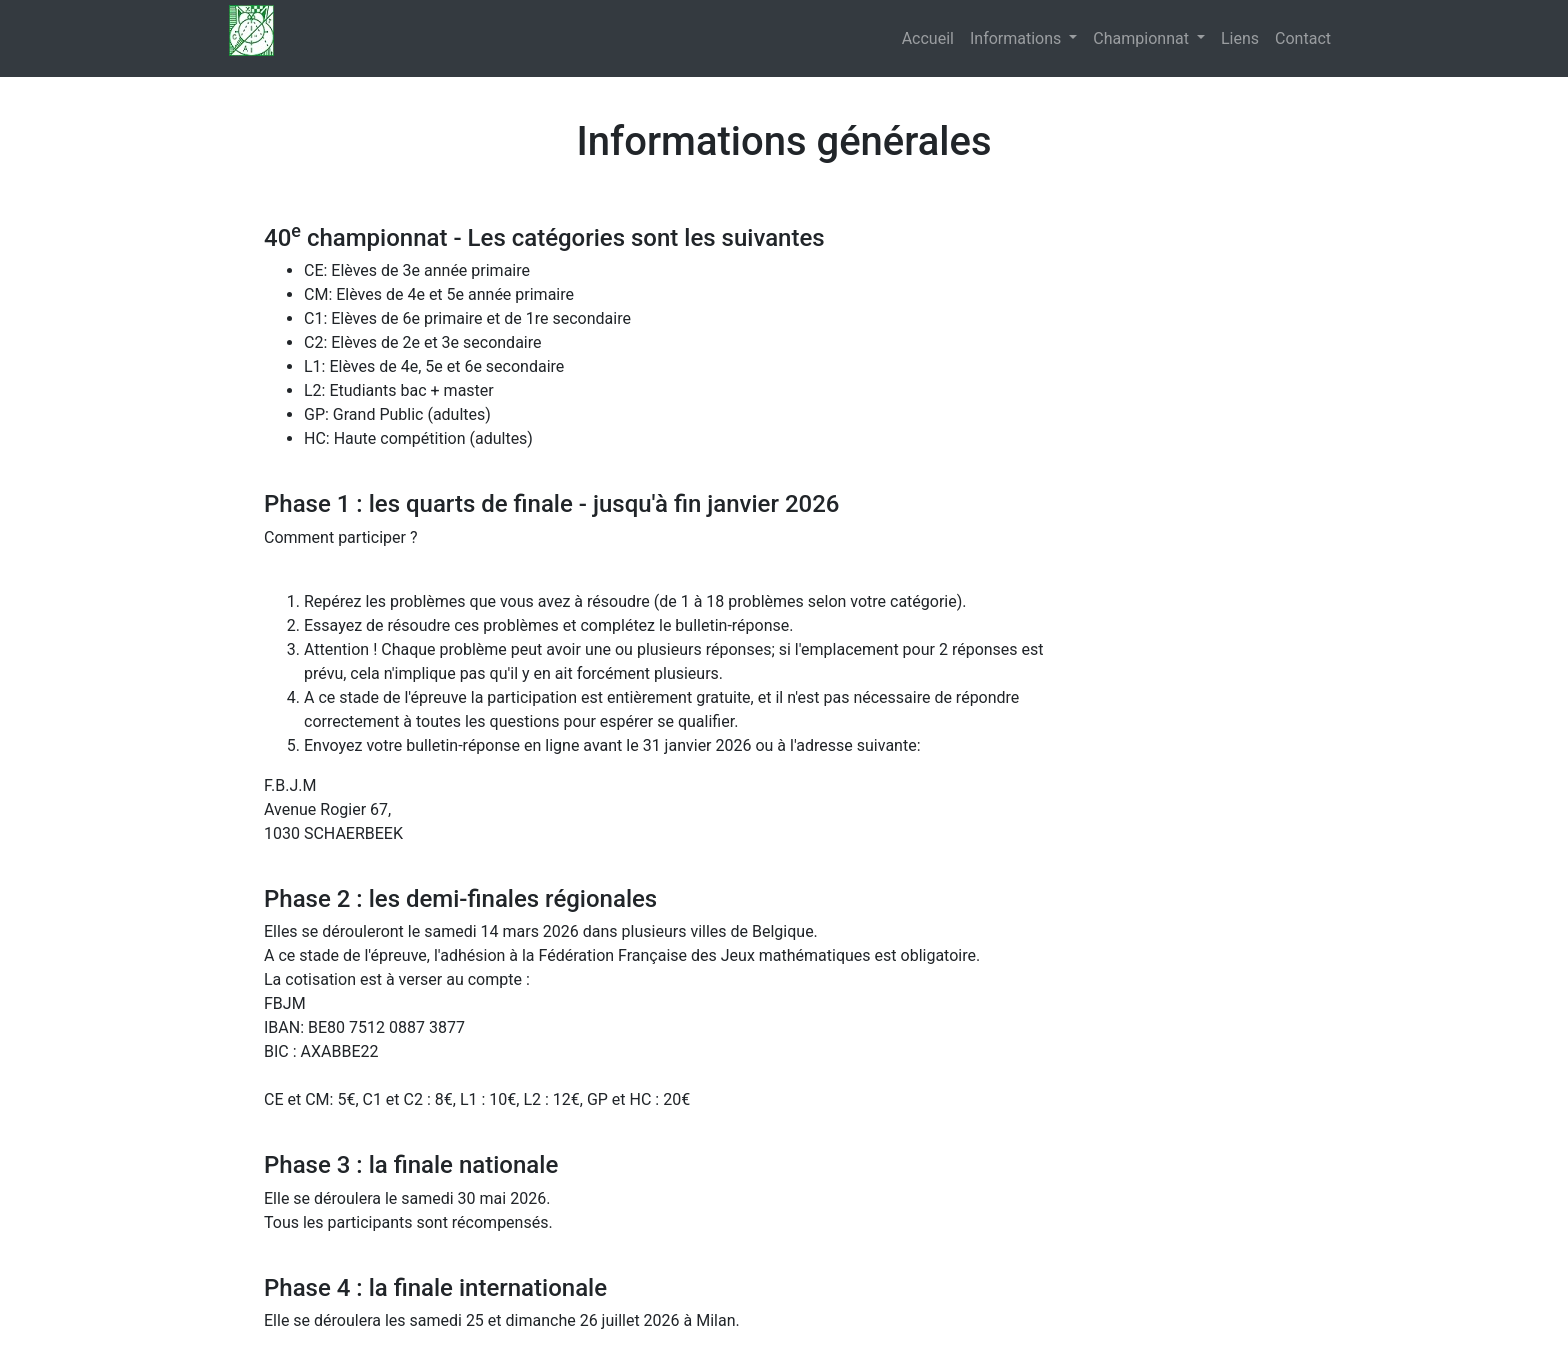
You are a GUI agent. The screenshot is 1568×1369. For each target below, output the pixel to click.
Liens (1240, 38)
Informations (1017, 38)
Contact (1303, 38)
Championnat (1143, 38)
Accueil (928, 38)
